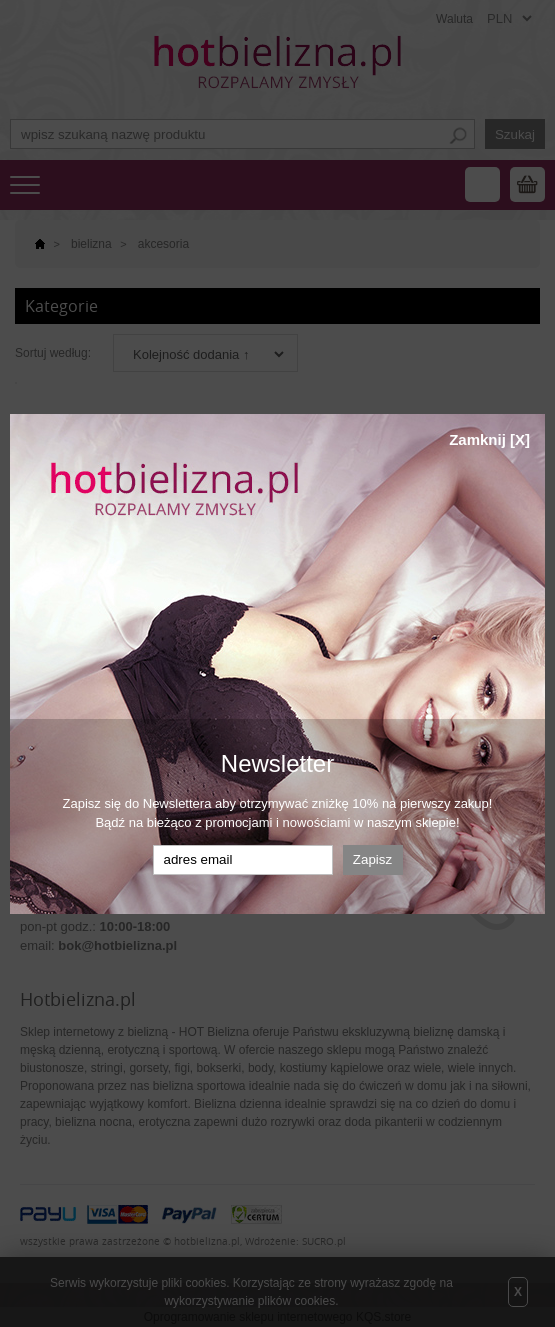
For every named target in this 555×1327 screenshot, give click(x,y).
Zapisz (372, 859)
